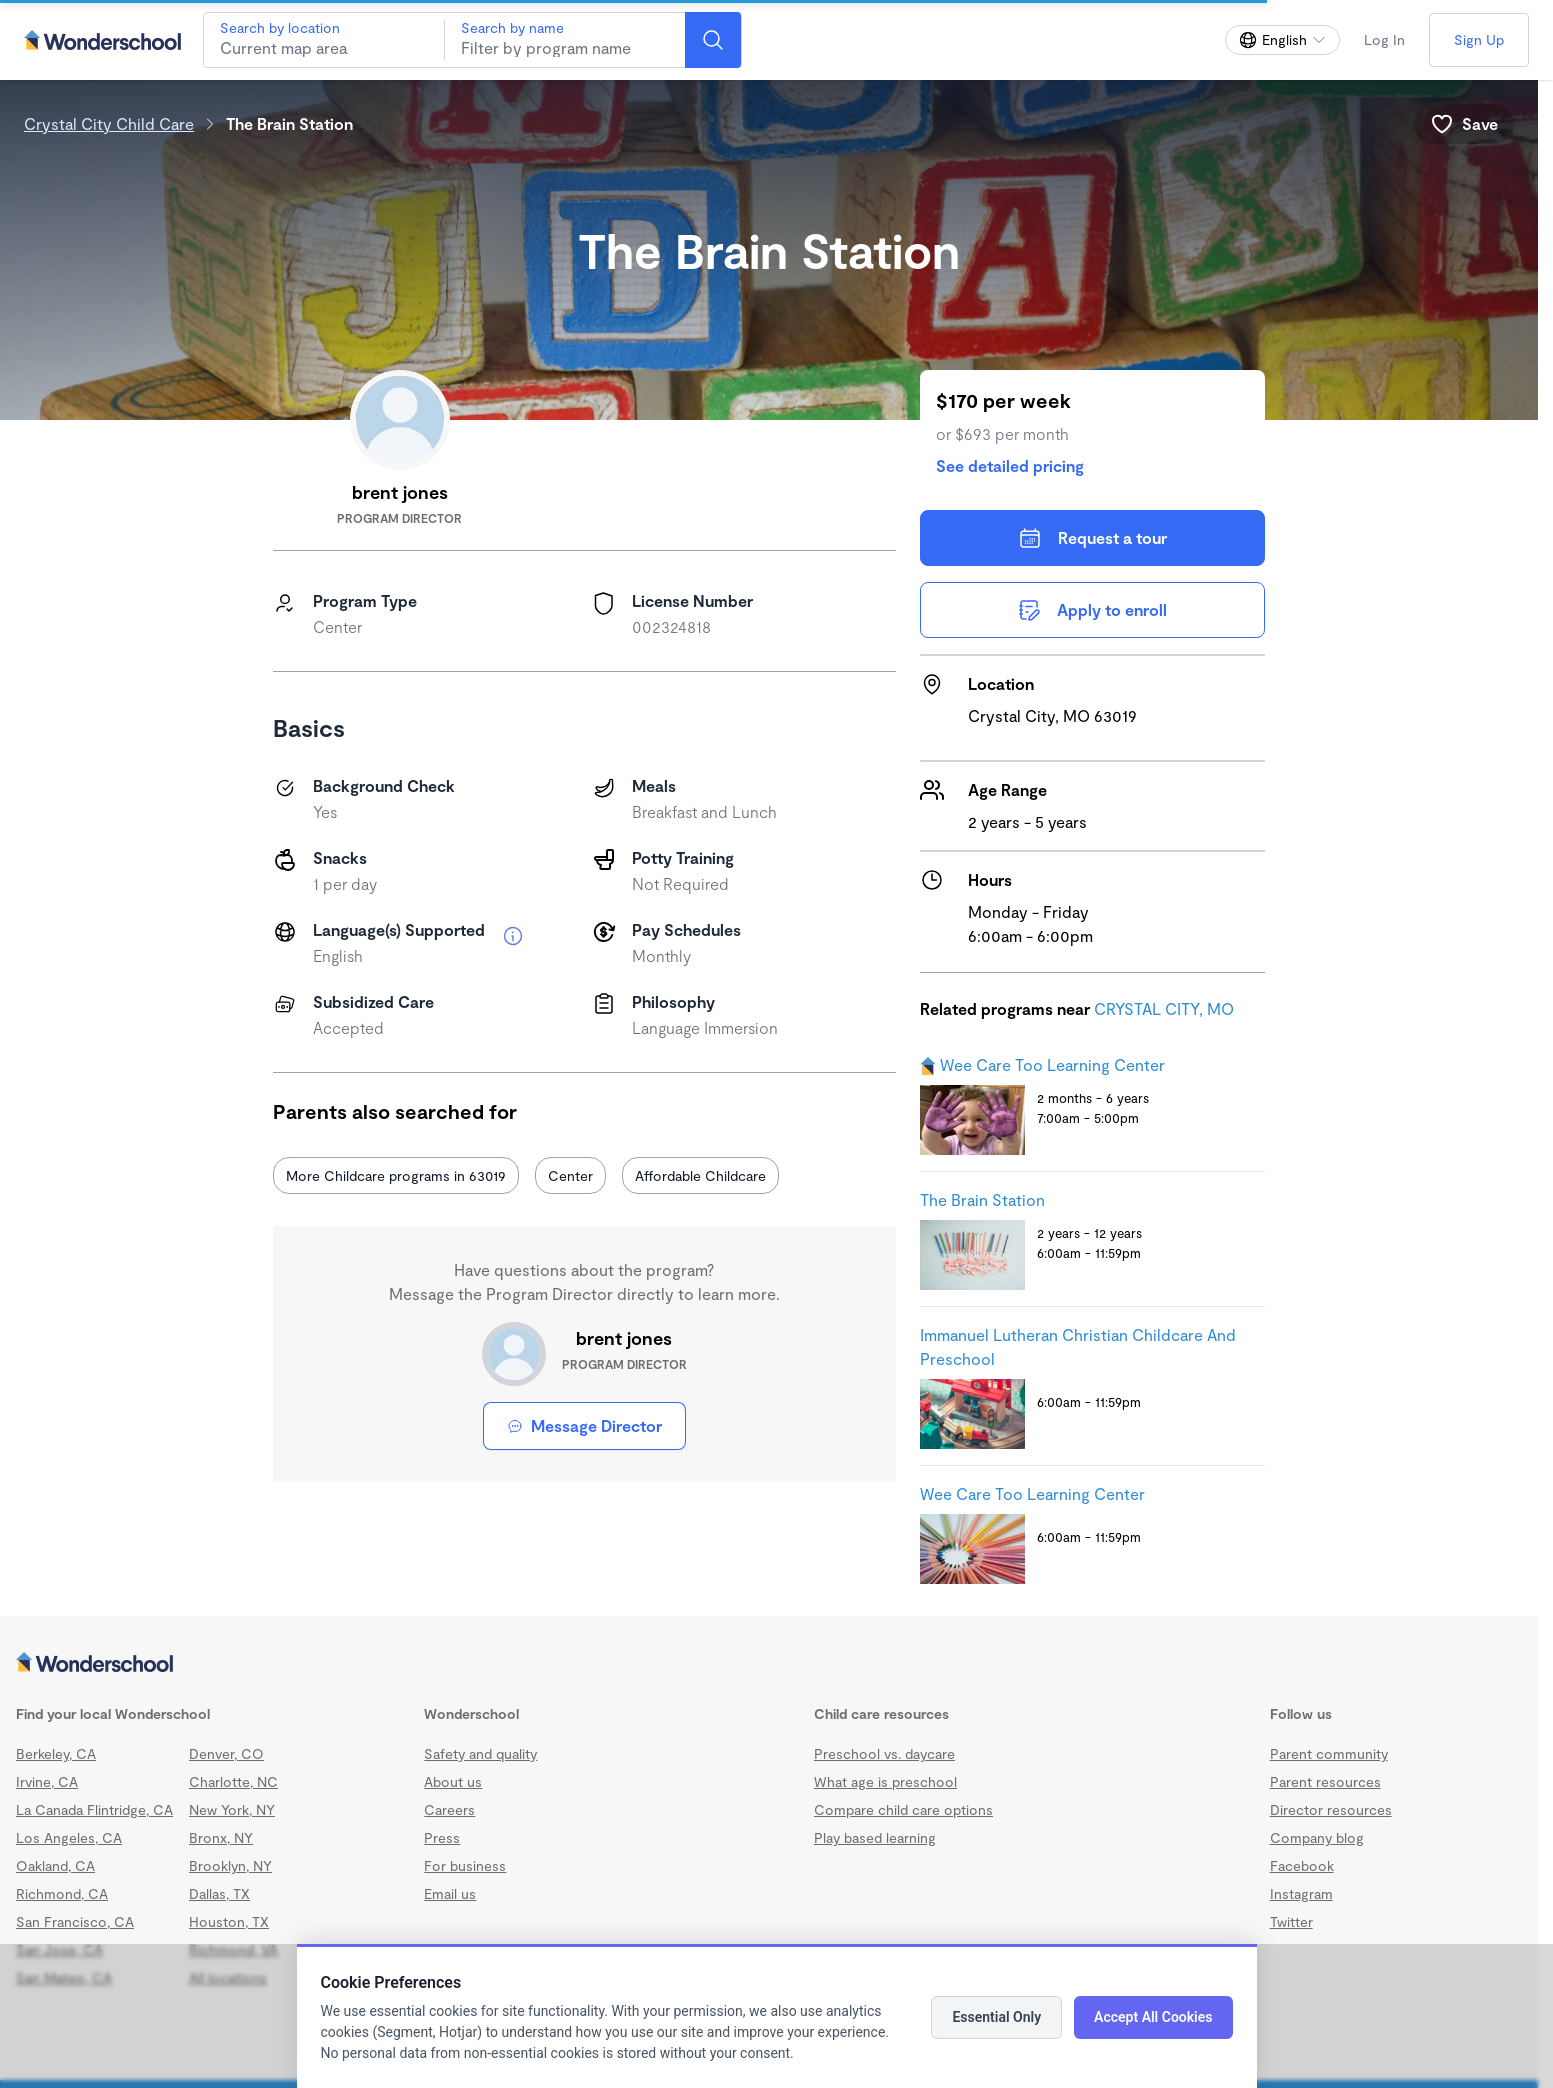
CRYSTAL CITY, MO (1164, 1008)
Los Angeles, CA (69, 1837)
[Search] (713, 40)
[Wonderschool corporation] (769, 1664)
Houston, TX (229, 1921)
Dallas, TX (219, 1893)
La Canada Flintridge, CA (94, 1809)
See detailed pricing (1010, 465)
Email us (450, 1893)
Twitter (1291, 1921)
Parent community (1329, 1753)
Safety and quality (480, 1753)
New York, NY (232, 1809)
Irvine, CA (47, 1781)
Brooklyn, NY (230, 1865)
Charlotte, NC (233, 1781)
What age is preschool (885, 1781)
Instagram (1301, 1893)
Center (570, 1175)
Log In (1384, 39)
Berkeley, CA (56, 1753)
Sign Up (1479, 39)
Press (442, 1837)
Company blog (1317, 1837)
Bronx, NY (221, 1837)
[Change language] (1282, 40)
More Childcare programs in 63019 (396, 1175)
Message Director (584, 1425)
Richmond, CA (62, 1893)
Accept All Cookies (1153, 2017)
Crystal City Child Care (109, 123)
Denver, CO (226, 1753)
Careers (449, 1809)
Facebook (1302, 1865)
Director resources (1331, 1809)
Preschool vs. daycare (884, 1753)
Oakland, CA (55, 1865)
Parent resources (1325, 1781)
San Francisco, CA (75, 1921)
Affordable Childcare (700, 1175)
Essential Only (996, 2017)
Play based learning (875, 1837)
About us (453, 1781)
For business (465, 1865)
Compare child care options (903, 1809)
